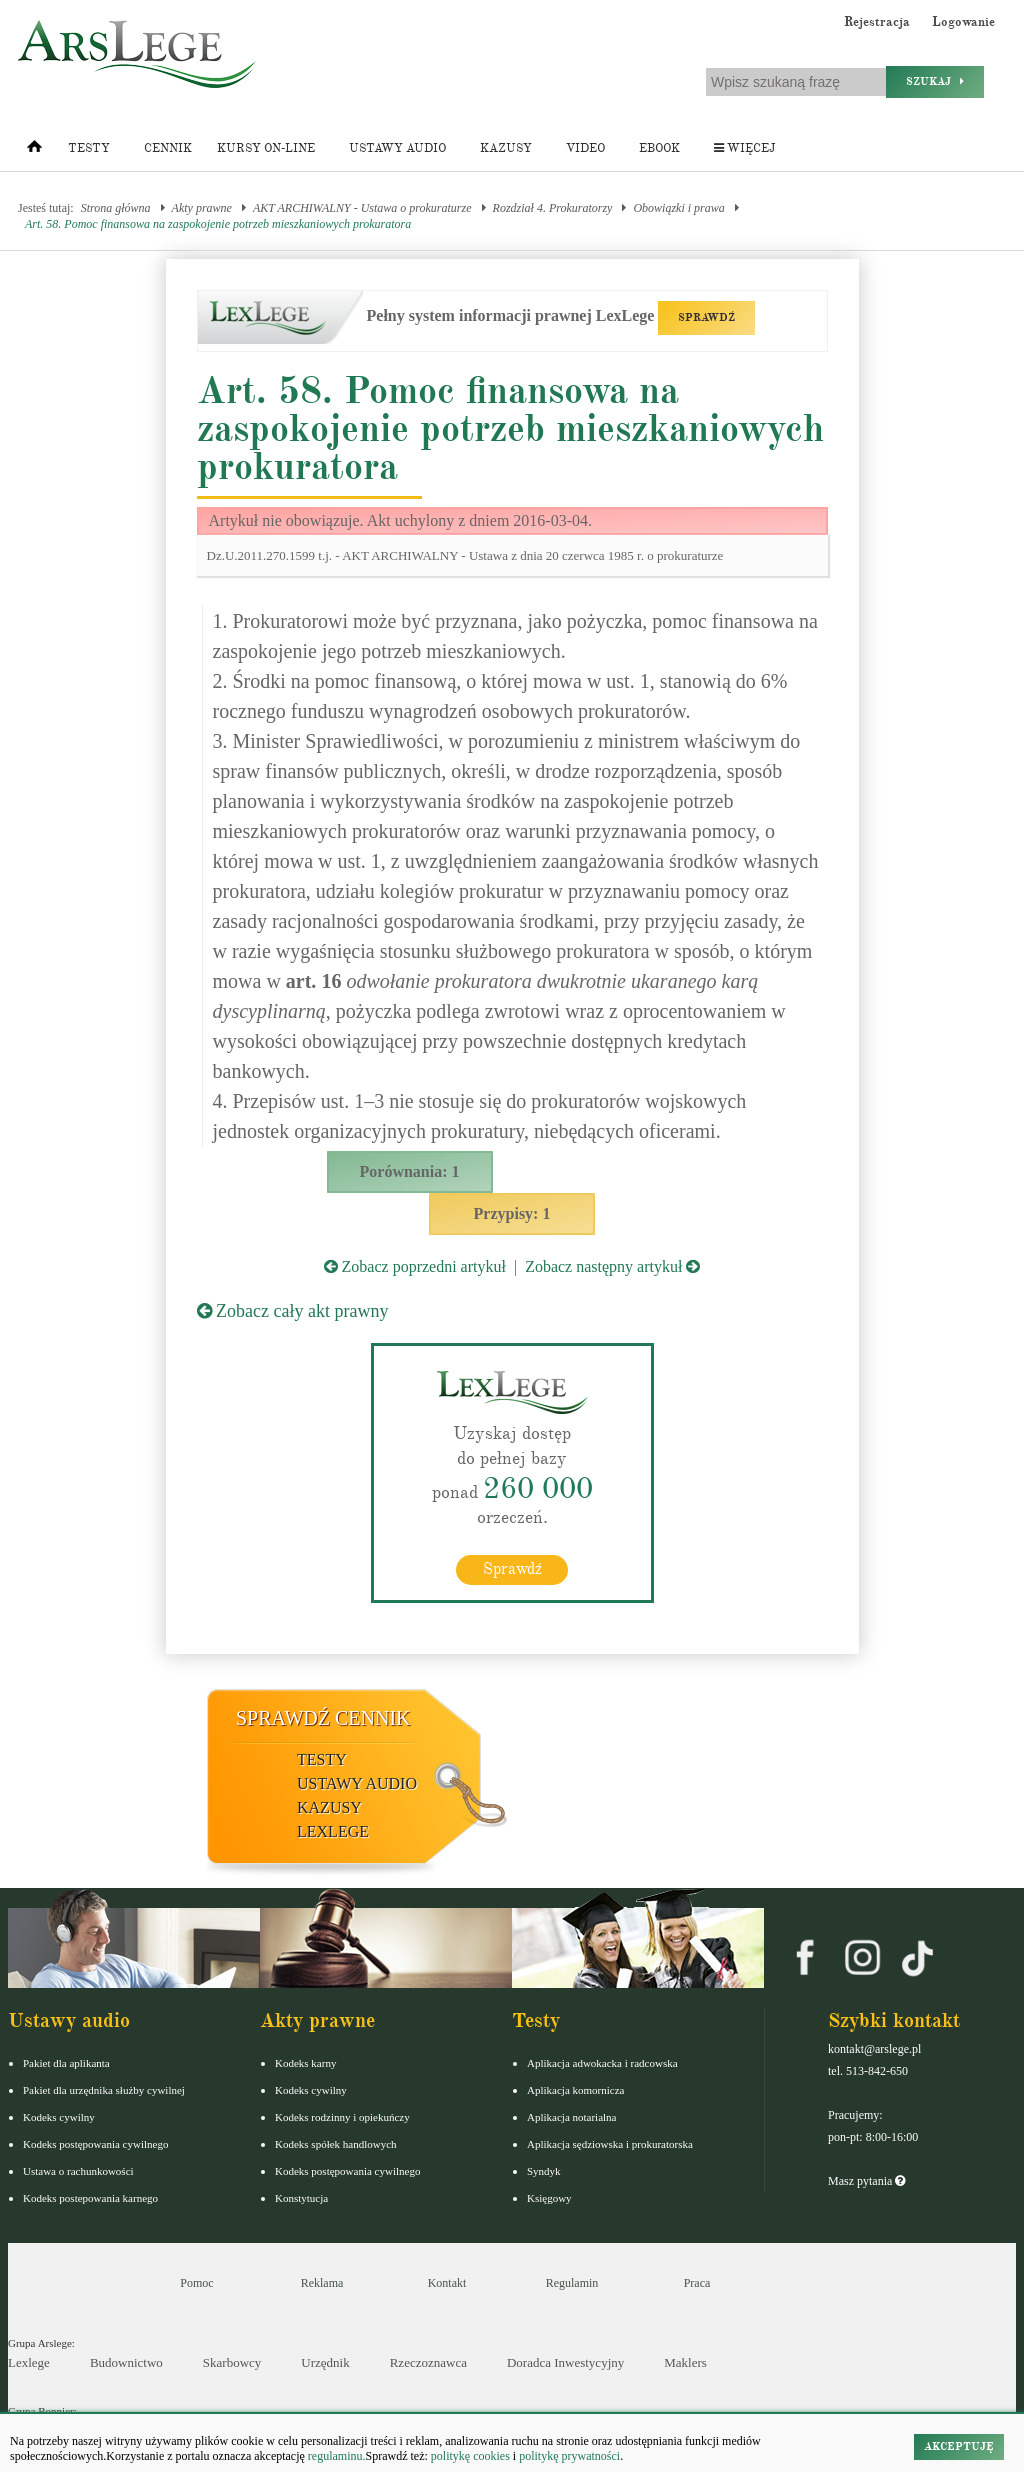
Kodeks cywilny (59, 2117)
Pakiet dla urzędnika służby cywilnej (104, 2090)
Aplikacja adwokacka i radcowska (602, 2063)
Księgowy (549, 2198)
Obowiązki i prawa (678, 208)
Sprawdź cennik (323, 1718)
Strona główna (116, 208)
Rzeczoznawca (428, 2362)
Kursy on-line (266, 148)
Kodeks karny (305, 2063)
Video (585, 148)
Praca (697, 2283)
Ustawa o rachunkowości (78, 2171)
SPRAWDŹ (706, 317)
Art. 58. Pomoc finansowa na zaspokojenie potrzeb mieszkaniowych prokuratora (218, 224)
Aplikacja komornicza (575, 2090)
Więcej (744, 148)
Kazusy (506, 148)
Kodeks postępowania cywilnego (95, 2144)
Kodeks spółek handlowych (336, 2144)
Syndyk (544, 2171)
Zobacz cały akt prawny (293, 1311)
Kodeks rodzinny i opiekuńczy (342, 2117)
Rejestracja (877, 22)
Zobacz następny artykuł (612, 1266)
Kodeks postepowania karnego (90, 2198)
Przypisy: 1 (512, 1213)
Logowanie (963, 22)
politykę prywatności (569, 2456)
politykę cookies (470, 2456)
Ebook (659, 148)
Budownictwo (126, 2362)
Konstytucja (301, 2198)
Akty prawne (202, 208)
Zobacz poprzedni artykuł (415, 1266)
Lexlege (29, 2362)
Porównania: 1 (410, 1171)
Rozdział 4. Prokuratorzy (553, 208)
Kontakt (447, 2283)
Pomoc (196, 2283)
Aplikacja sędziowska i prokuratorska (610, 2144)
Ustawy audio (397, 148)
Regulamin (572, 2283)
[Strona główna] (34, 151)
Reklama (322, 2283)
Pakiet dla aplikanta (66, 2063)
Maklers (685, 2362)
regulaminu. (335, 2456)
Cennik (168, 148)
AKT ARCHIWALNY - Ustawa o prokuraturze (362, 208)
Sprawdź (512, 1569)
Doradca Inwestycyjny (565, 2362)
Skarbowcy (232, 2362)
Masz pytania (866, 2181)
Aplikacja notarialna (572, 2117)
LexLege (333, 1831)
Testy (89, 148)
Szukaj (935, 81)
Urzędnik (325, 2362)
